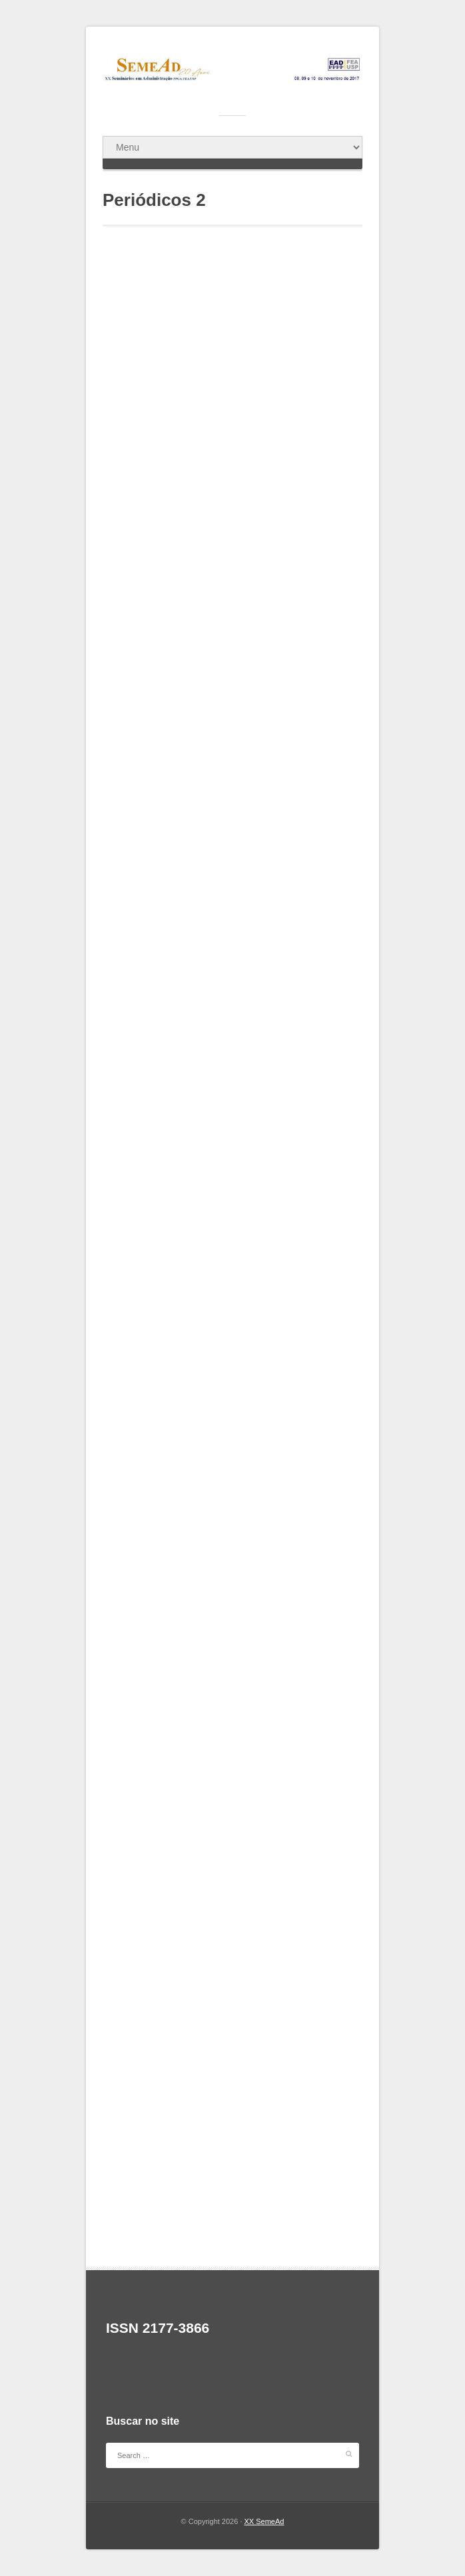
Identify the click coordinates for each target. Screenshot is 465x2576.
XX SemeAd (264, 2521)
